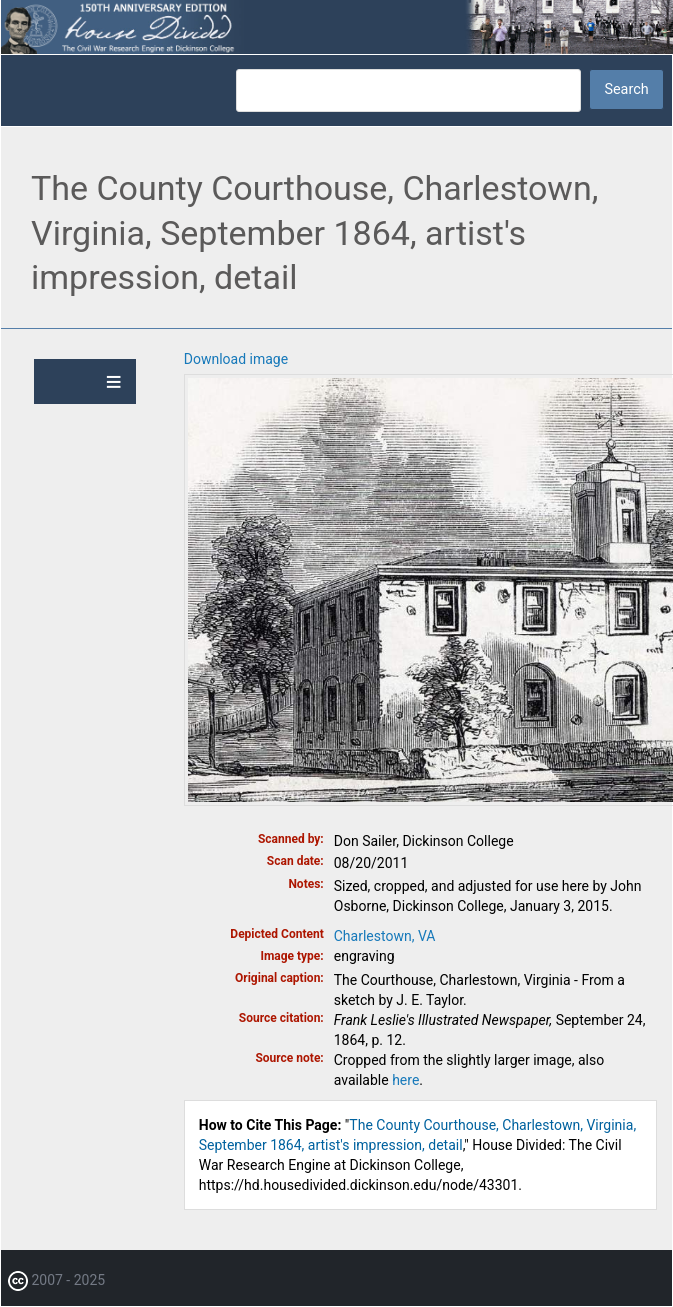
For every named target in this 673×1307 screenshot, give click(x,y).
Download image (236, 359)
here (405, 1080)
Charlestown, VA (385, 936)
